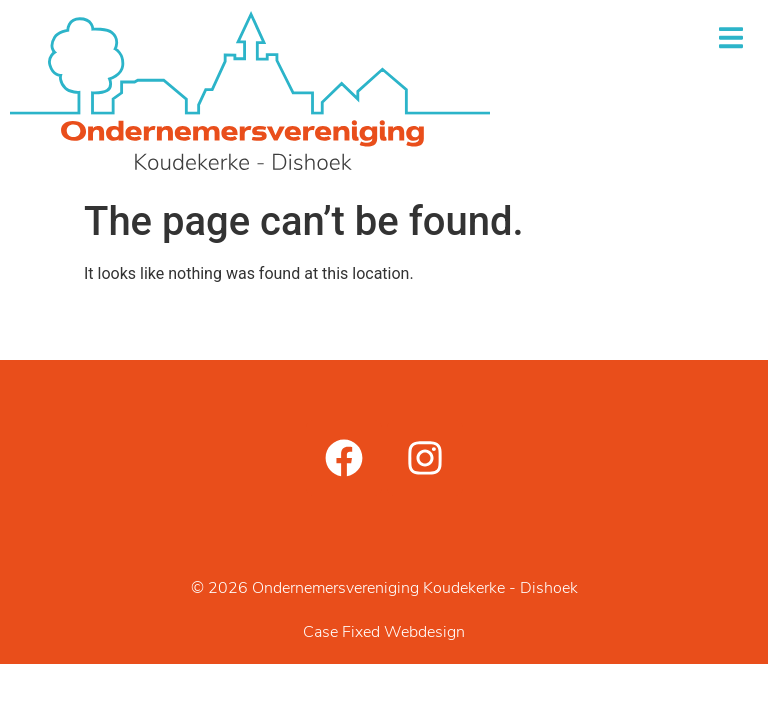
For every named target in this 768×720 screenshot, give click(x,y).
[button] (730, 37)
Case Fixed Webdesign (384, 633)
